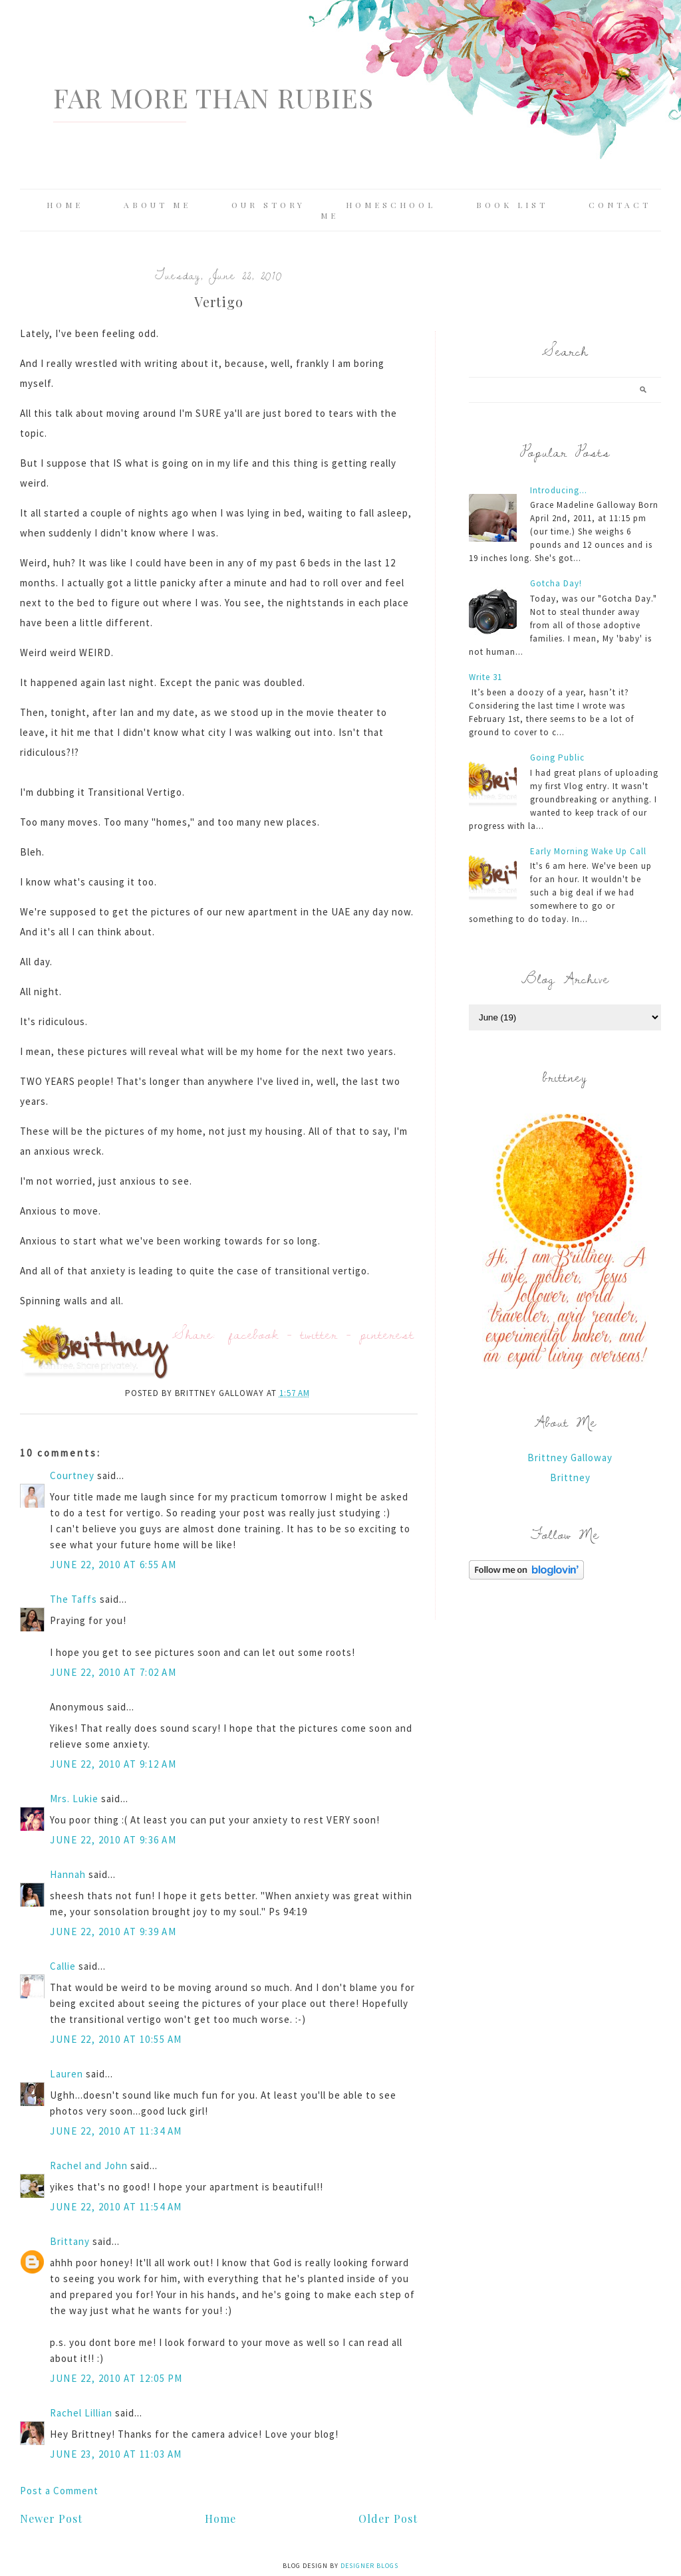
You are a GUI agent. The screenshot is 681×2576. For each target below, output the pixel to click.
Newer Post (51, 2518)
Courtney (72, 1475)
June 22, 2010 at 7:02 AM (113, 1672)
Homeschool (391, 204)
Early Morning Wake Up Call (588, 851)
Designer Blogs (369, 2565)
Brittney (570, 1477)
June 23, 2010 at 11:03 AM (116, 2454)
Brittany (70, 2241)
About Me (157, 204)
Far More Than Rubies (213, 97)
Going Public (557, 757)
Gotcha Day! (556, 583)
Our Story (268, 204)
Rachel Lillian (81, 2412)
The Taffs (73, 1599)
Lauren (66, 2073)
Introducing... (558, 490)
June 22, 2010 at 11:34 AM (116, 2131)
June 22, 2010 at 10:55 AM (116, 2039)
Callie (63, 1966)
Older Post (388, 2518)
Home (65, 204)
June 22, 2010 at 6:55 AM (113, 1564)
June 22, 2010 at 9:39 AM (113, 1931)
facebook (254, 1334)
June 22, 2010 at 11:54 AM (116, 2206)
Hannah (68, 1874)
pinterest (387, 1334)
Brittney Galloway (570, 1457)
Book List (512, 204)
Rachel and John (89, 2165)
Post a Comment (59, 2490)
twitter (319, 1334)
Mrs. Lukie (74, 1798)
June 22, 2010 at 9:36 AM (113, 1839)
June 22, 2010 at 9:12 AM (113, 1764)
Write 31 (485, 677)
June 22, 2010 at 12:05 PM (116, 2378)
